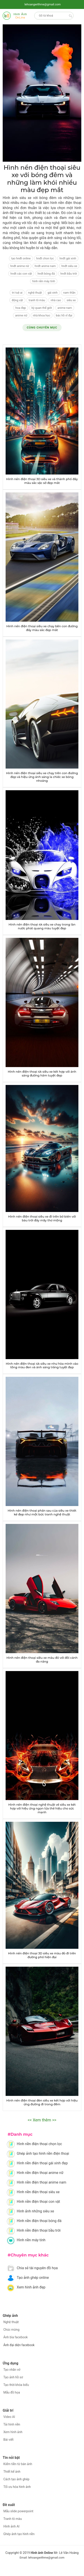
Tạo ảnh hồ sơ (13, 2377)
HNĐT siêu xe (69, 266)
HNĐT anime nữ (19, 266)
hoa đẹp (20, 307)
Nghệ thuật (11, 2322)
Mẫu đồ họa (11, 2392)
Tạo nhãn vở (11, 2369)
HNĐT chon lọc (45, 258)
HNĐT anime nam (45, 266)
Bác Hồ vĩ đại (64, 315)
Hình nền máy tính (43, 281)
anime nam (65, 307)
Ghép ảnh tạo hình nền (18, 2534)
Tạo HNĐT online (21, 258)
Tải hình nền (11, 2424)
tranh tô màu (37, 300)
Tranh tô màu (12, 2518)
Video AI (9, 2416)
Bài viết (8, 2439)
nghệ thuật (35, 292)
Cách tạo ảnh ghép (16, 2479)
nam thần (69, 292)
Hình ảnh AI (11, 2526)
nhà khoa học (41, 315)
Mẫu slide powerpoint (18, 2511)
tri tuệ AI (17, 292)
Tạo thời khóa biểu (16, 2384)
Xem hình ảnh (12, 2432)
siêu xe (71, 300)
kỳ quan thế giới (42, 307)
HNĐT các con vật (21, 273)
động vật (17, 300)
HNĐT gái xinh (68, 258)
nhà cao (56, 300)
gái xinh (52, 292)
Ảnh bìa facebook (15, 2337)
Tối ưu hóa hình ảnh (17, 2486)
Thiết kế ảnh (11, 2471)
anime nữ (21, 315)
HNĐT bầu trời (68, 273)
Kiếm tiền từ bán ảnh (17, 2464)
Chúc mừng (11, 2329)
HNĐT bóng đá (46, 273)
